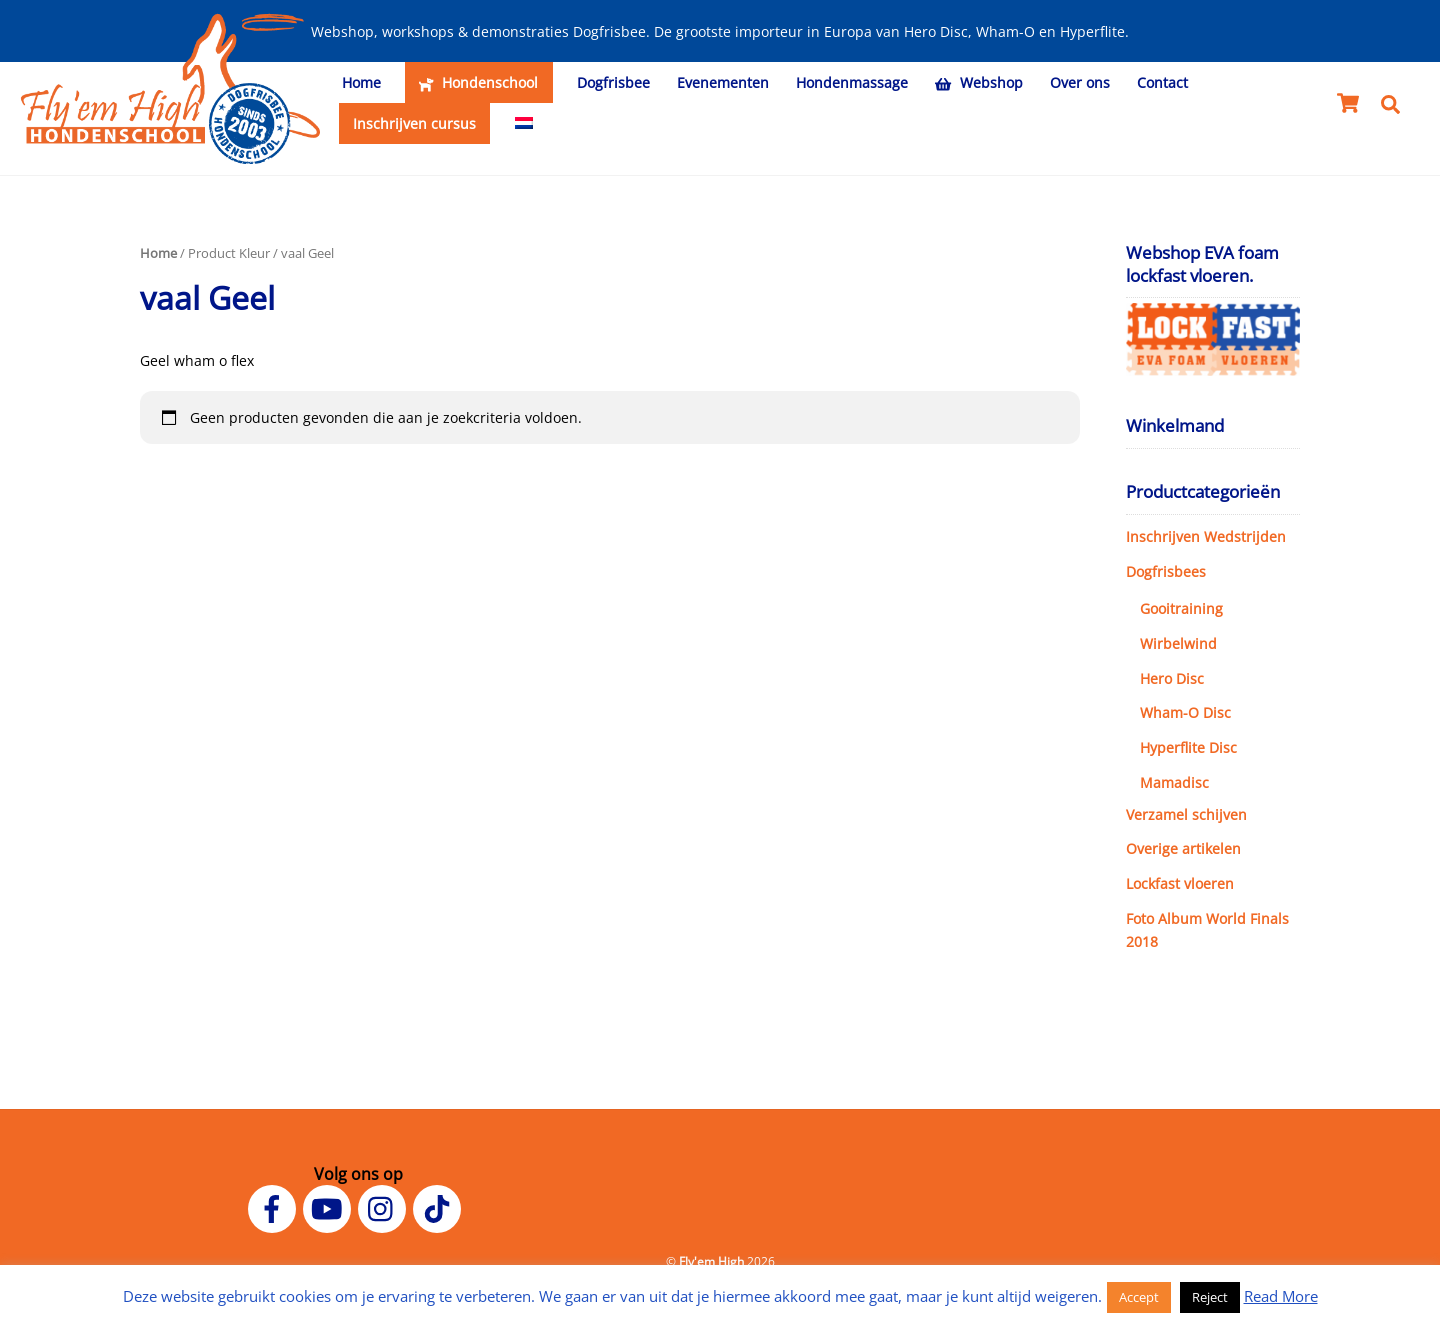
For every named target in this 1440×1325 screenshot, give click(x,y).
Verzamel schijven (1186, 814)
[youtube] (330, 1207)
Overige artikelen (1183, 848)
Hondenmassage (852, 82)
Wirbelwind (1178, 643)
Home (361, 82)
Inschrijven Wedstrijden (1206, 536)
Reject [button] (1210, 1297)
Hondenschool (478, 82)
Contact (1162, 82)
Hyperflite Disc (1188, 747)
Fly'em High (711, 1261)
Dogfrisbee (613, 82)
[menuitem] (523, 124)
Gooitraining (1181, 608)
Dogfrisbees (1166, 571)
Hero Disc (1172, 678)
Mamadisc (1174, 782)
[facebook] (275, 1207)
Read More (1281, 1296)
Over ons (1080, 82)
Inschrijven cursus (414, 123)
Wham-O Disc (1185, 712)
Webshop (979, 82)
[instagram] (385, 1207)
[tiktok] (440, 1207)
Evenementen (723, 82)
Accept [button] (1139, 1297)
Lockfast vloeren (1180, 883)
